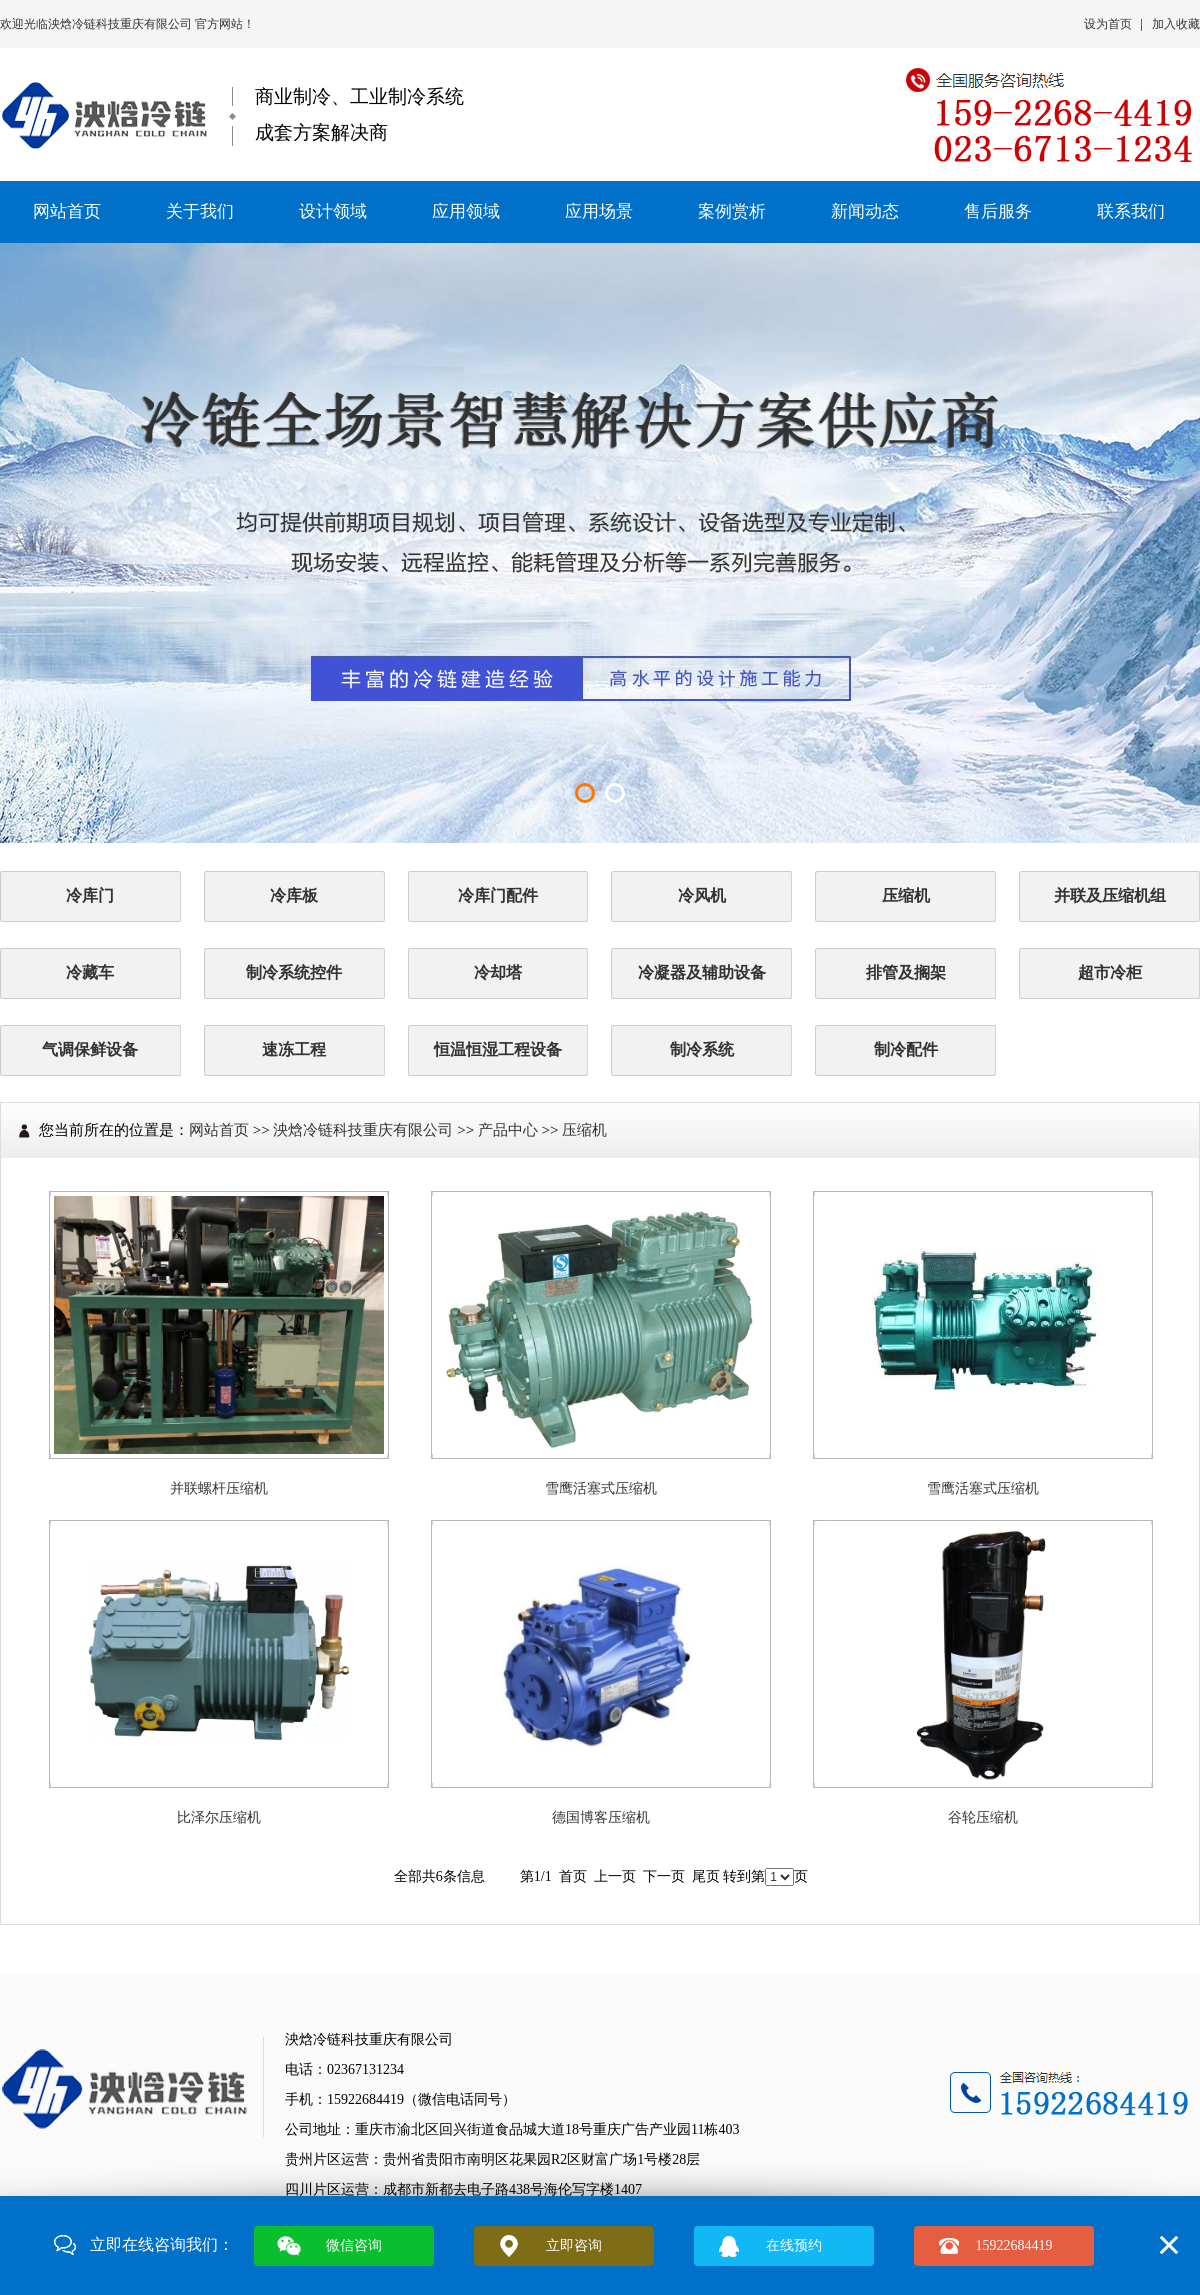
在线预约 (794, 2245)
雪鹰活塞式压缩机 (601, 1488)
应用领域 (466, 211)
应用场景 (599, 211)
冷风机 (702, 895)
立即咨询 (574, 2245)
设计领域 (333, 211)
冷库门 (90, 895)
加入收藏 (1176, 24)
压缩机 (906, 895)
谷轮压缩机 (983, 1817)
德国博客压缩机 (601, 1817)
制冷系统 (702, 1049)
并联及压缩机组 (1110, 895)
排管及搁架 (906, 972)
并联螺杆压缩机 (219, 1488)
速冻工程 (294, 1049)
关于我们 (200, 211)
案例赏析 (732, 211)
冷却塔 (498, 972)
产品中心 (508, 1130)
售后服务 (998, 211)
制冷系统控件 (294, 972)
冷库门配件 (498, 895)
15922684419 (1014, 2245)
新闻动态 (865, 211)
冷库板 (294, 895)
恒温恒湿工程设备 (498, 1049)
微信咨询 (354, 2245)
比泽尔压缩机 (219, 1817)
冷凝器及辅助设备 (702, 972)
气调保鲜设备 (90, 1049)
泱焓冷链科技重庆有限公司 (121, 24)
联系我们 (1131, 211)
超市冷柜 (1110, 972)
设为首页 (1108, 24)
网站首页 (67, 211)
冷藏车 (90, 972)
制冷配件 (906, 1049)
